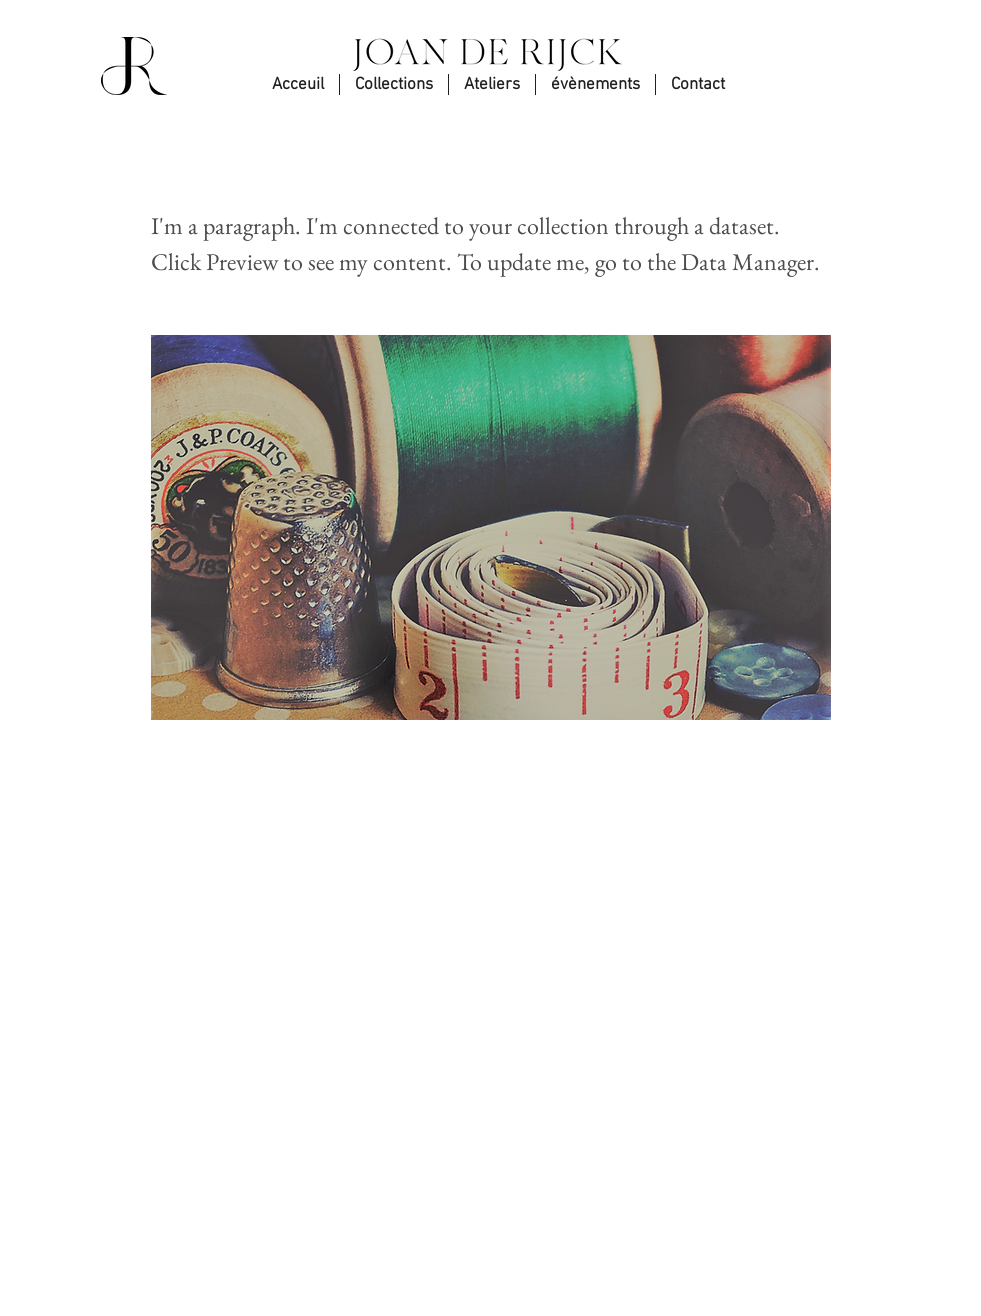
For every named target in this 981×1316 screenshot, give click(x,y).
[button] (698, 84)
